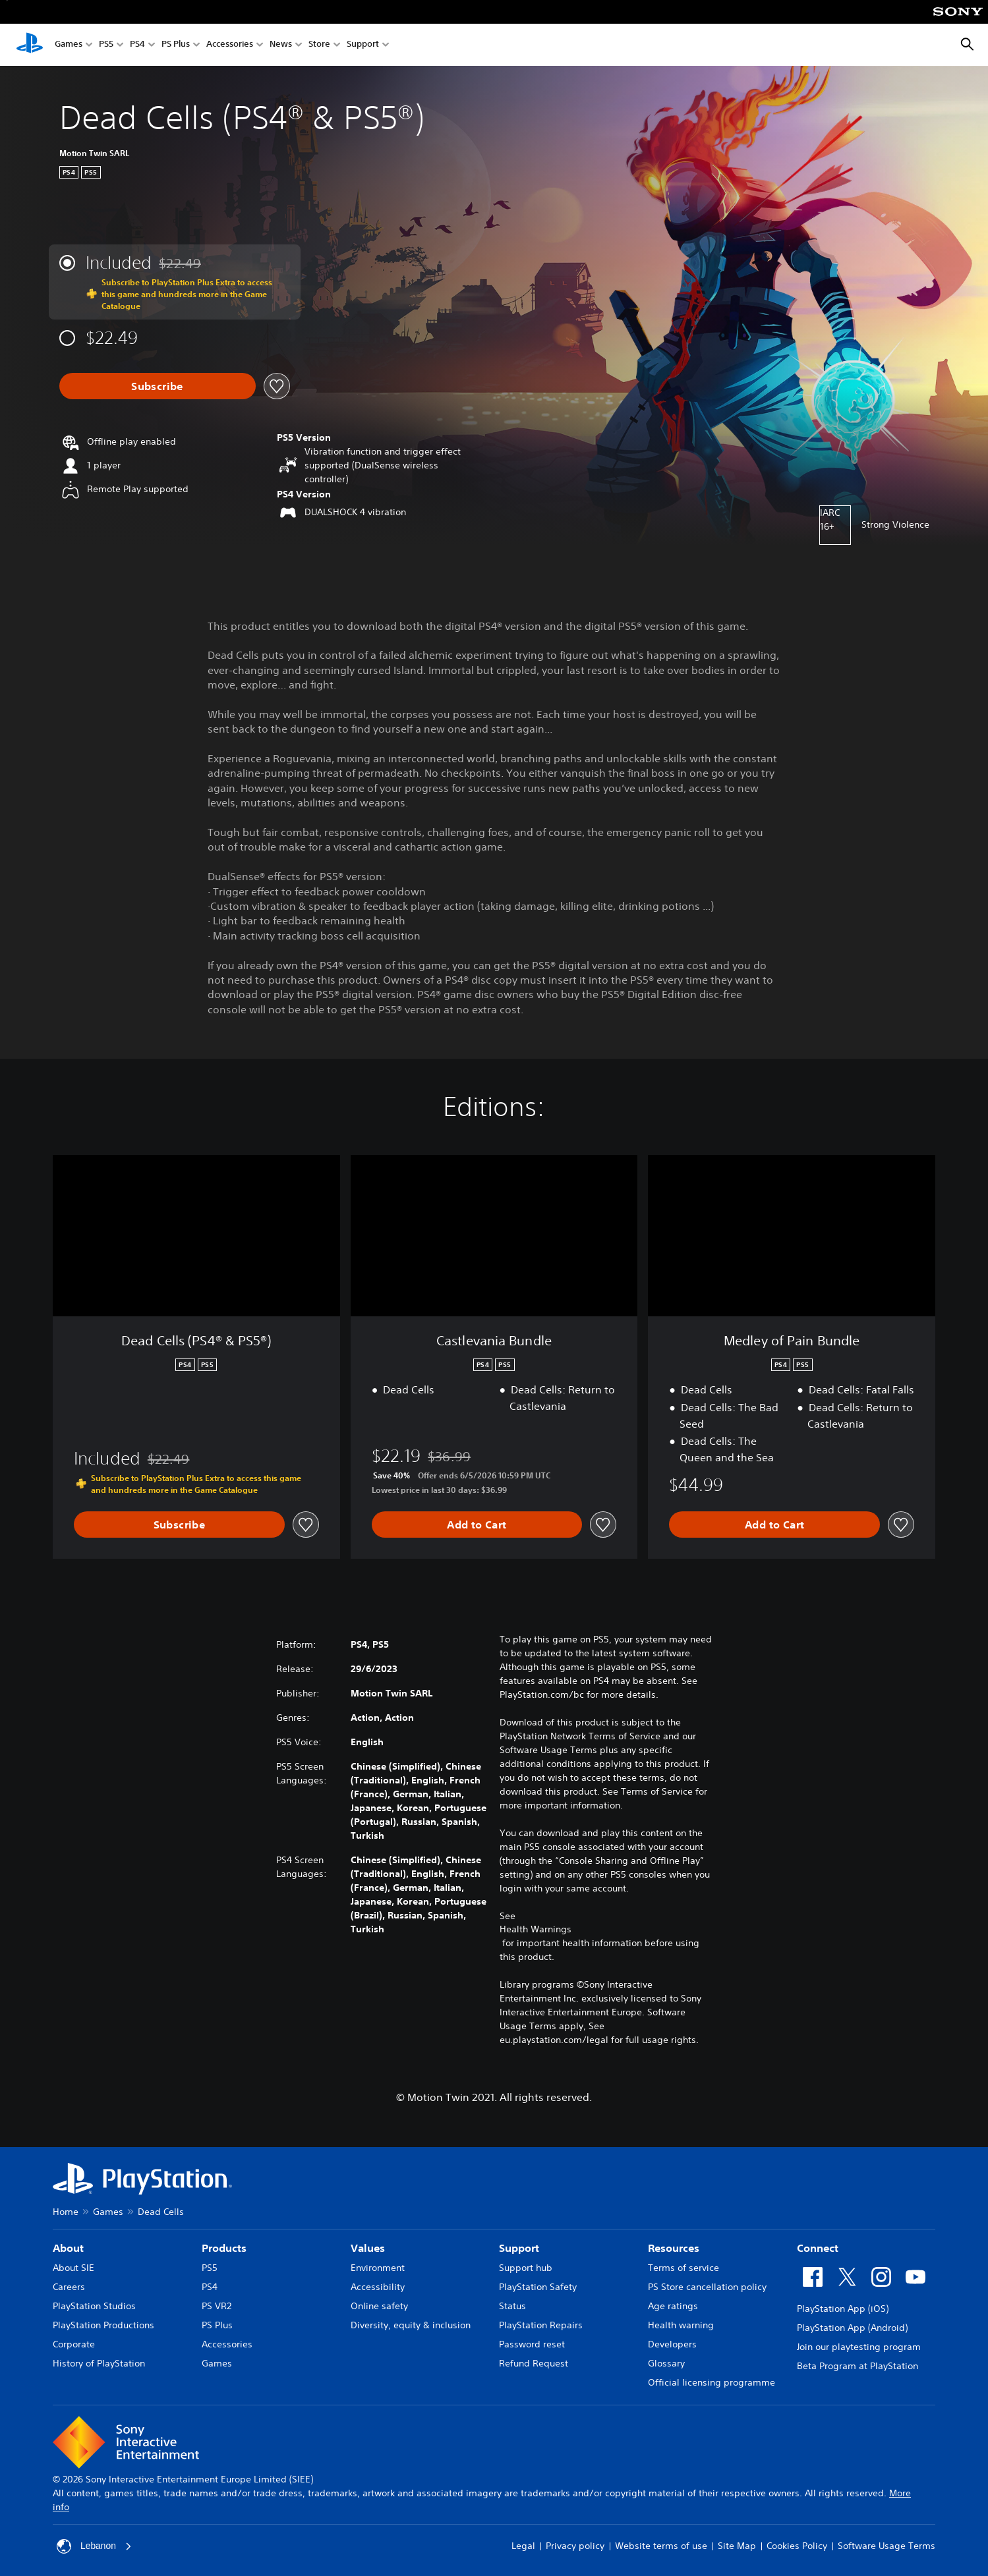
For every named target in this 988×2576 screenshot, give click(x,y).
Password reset (532, 2344)
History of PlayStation (99, 2363)
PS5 (106, 45)
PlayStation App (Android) (852, 2328)
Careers (69, 2287)
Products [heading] (224, 2247)
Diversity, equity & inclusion (411, 2325)
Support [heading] (519, 2247)
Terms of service (683, 2268)
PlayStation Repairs (541, 2325)
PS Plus (175, 45)
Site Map (737, 2546)
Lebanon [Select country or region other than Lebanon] (94, 2546)
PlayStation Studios (94, 2306)
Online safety (379, 2306)
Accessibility (378, 2287)
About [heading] (68, 2247)
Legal (523, 2546)
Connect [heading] (817, 2247)
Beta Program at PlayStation (857, 2366)
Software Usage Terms (886, 2546)
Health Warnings (535, 1929)
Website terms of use (661, 2546)
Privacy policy (575, 2546)
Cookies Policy (797, 2546)
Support (363, 45)
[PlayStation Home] (29, 45)
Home (65, 2212)
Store (319, 45)
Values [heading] (368, 2247)
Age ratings (673, 2306)
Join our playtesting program (859, 2347)
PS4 (137, 45)
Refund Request (533, 2363)
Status (512, 2306)
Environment (378, 2268)
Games (68, 45)
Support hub (525, 2268)
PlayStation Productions (103, 2325)
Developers (672, 2344)
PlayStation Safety (538, 2287)
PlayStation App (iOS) (842, 2308)
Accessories (229, 45)
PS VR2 (216, 2306)
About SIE (73, 2268)
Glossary (666, 2363)
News (281, 45)
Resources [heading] (673, 2247)
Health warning (681, 2325)
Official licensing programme (711, 2382)
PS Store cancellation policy (707, 2287)
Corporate (74, 2344)
